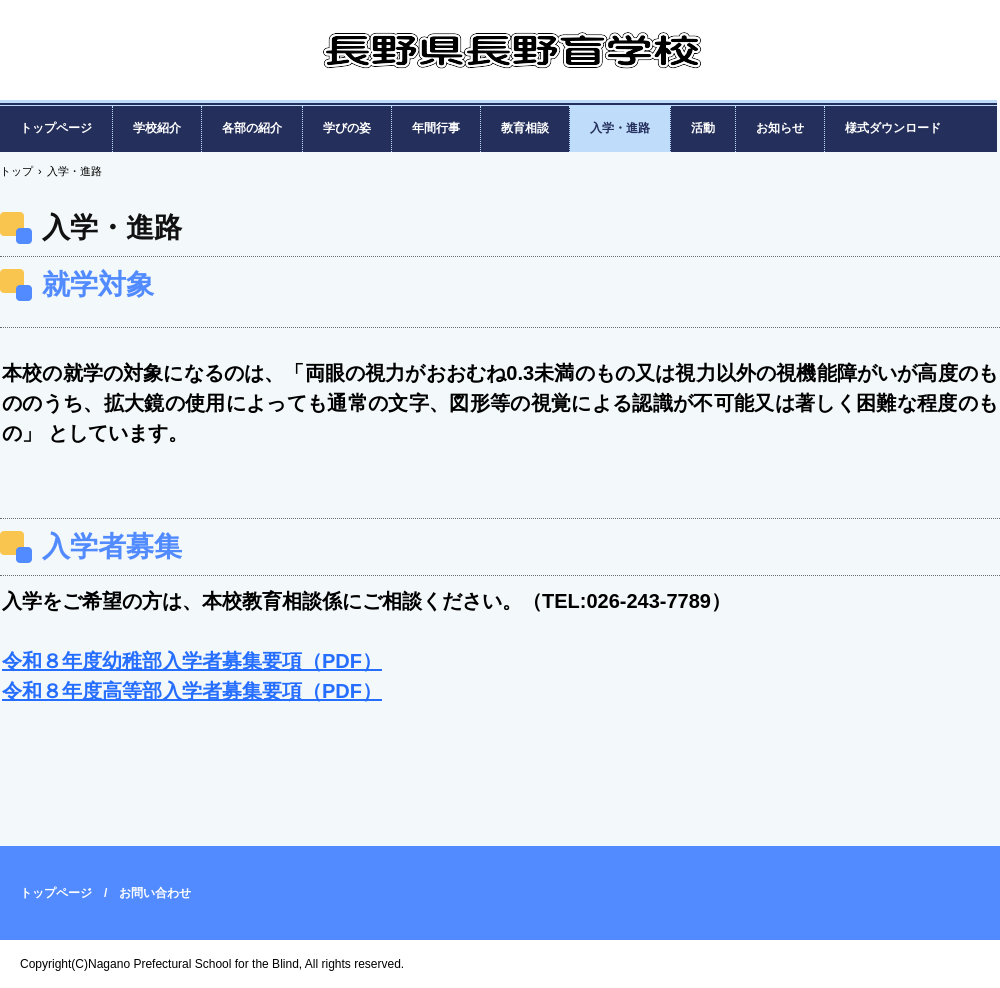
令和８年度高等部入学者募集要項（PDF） (192, 691)
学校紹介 (157, 128)
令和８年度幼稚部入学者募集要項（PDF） (192, 661)
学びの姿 (347, 128)
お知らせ (780, 128)
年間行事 (436, 128)
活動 (703, 128)
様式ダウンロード (893, 128)
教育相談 (525, 128)
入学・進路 (620, 128)
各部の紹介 (252, 128)
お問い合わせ (155, 893)
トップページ (56, 128)
